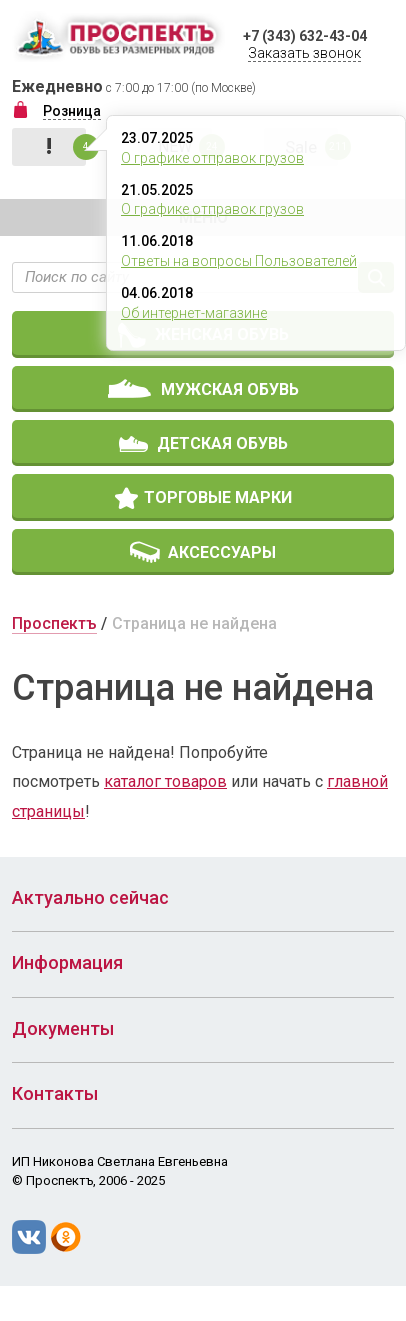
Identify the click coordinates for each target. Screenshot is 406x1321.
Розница (72, 111)
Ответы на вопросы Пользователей (239, 261)
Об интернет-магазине (194, 313)
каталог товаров (165, 781)
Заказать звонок (304, 53)
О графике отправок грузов (212, 158)
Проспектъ (54, 623)
